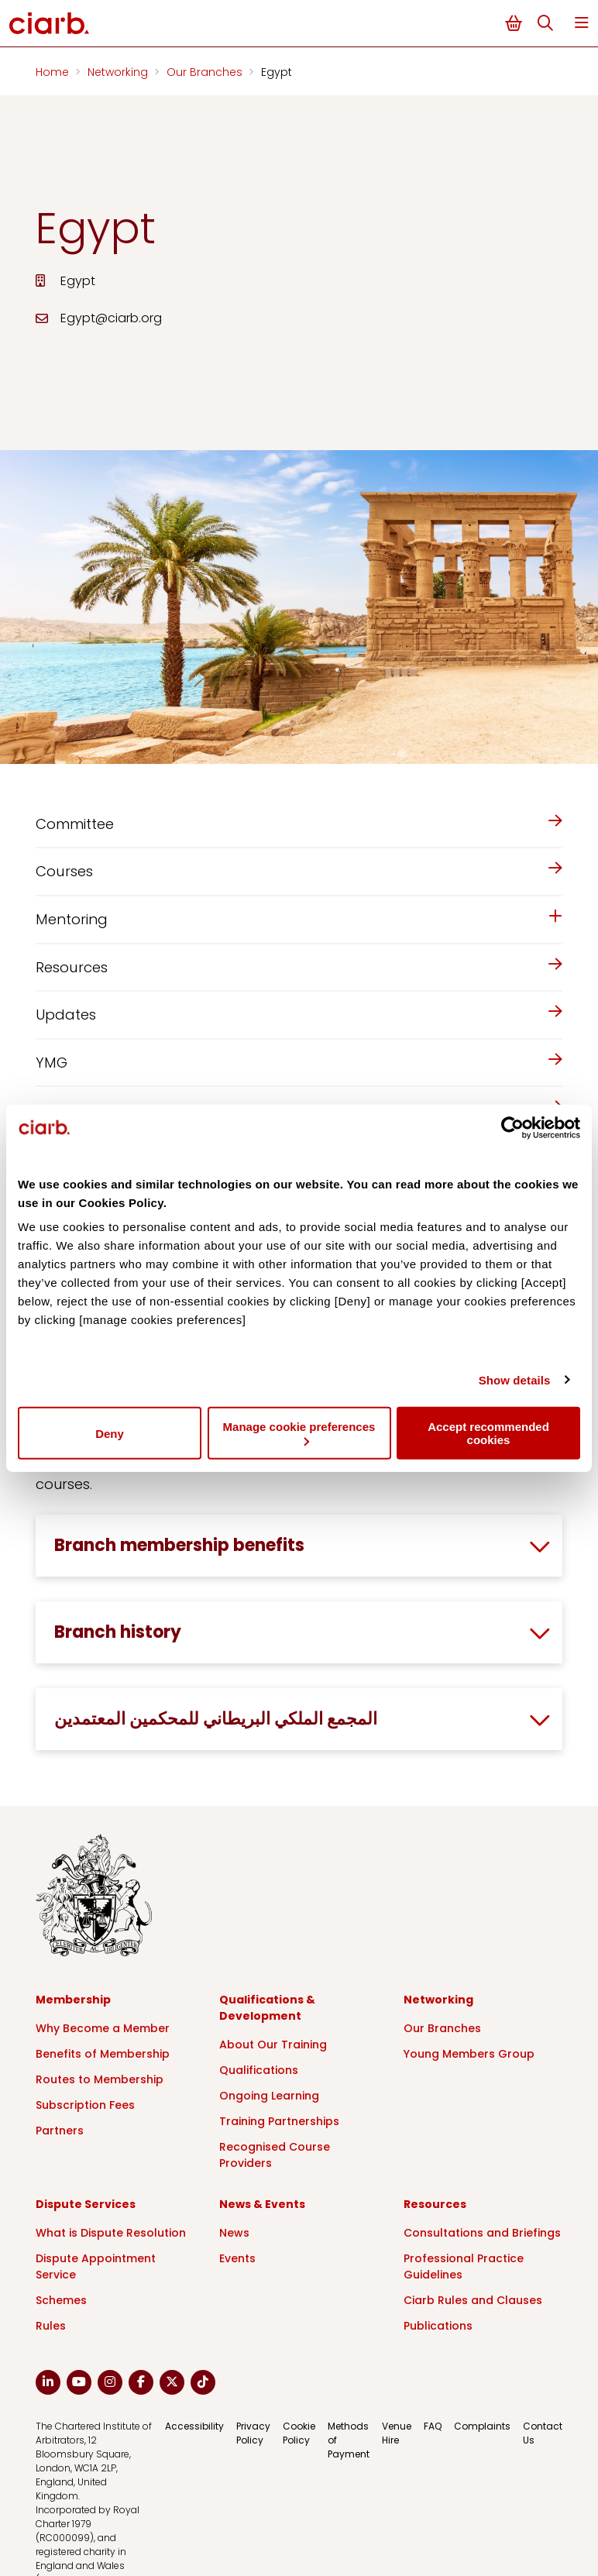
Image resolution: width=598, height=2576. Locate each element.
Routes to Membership (99, 2079)
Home (54, 72)
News (234, 2233)
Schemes (61, 2300)
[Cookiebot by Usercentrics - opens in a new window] (512, 1127)
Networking (119, 72)
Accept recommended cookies (488, 1433)
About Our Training (273, 2044)
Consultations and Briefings (482, 2233)
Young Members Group (469, 2054)
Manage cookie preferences (299, 1433)
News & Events (262, 2204)
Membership (73, 1999)
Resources (435, 2204)
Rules (51, 2326)
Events (237, 2258)
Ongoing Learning (269, 2095)
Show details (515, 1379)
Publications (438, 2326)
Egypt (276, 72)
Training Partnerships (279, 2121)
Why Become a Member (103, 2028)
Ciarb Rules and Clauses (473, 2300)
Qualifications (258, 2070)
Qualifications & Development (267, 2008)
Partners (60, 2130)
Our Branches (206, 72)
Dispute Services (86, 2204)
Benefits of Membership (103, 2054)
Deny (109, 1432)
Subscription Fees (85, 2105)
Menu (582, 23)
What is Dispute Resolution (111, 2233)
